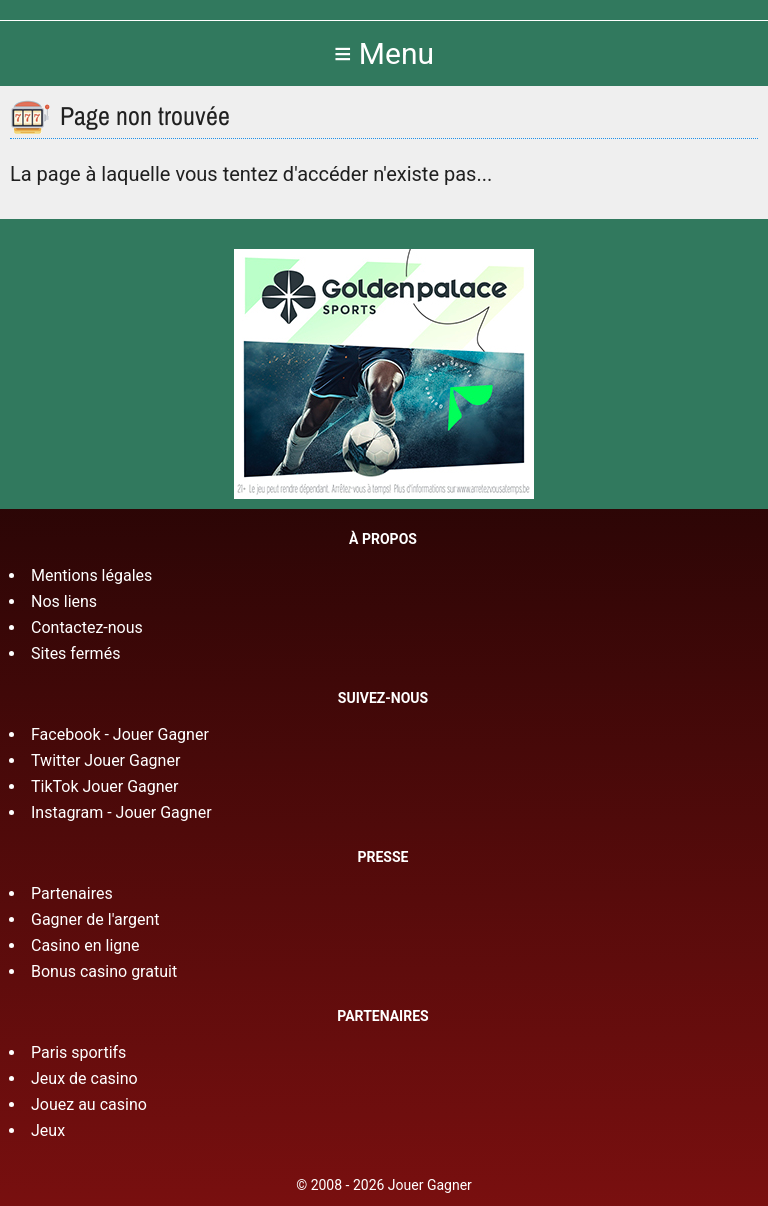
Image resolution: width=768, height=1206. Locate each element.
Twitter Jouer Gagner (105, 760)
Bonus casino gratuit (104, 971)
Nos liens (64, 601)
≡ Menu (384, 53)
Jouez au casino (89, 1104)
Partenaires (72, 893)
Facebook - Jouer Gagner (120, 734)
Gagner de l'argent (95, 919)
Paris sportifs (78, 1052)
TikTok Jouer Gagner (105, 786)
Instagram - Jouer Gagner (121, 812)
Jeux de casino (84, 1078)
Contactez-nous (87, 627)
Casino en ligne (85, 945)
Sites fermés (75, 653)
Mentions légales (91, 575)
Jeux (48, 1130)
